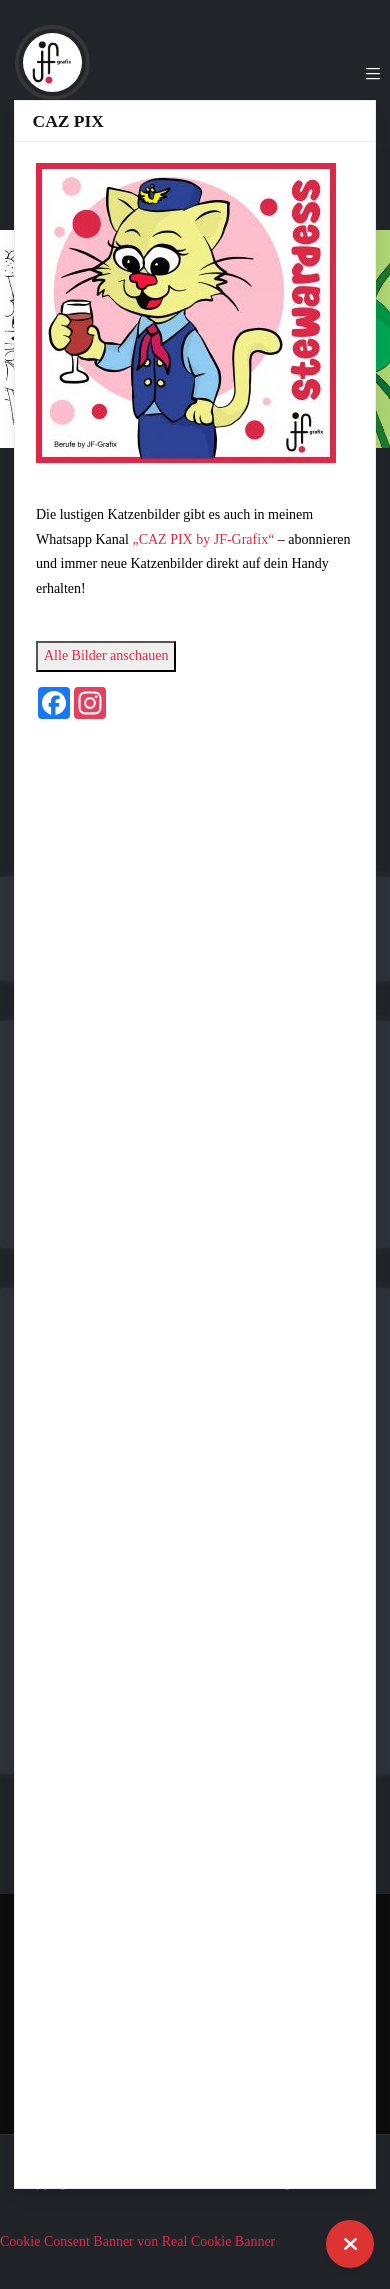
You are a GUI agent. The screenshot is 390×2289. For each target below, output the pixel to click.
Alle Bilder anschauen (106, 655)
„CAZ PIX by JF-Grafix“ (203, 539)
